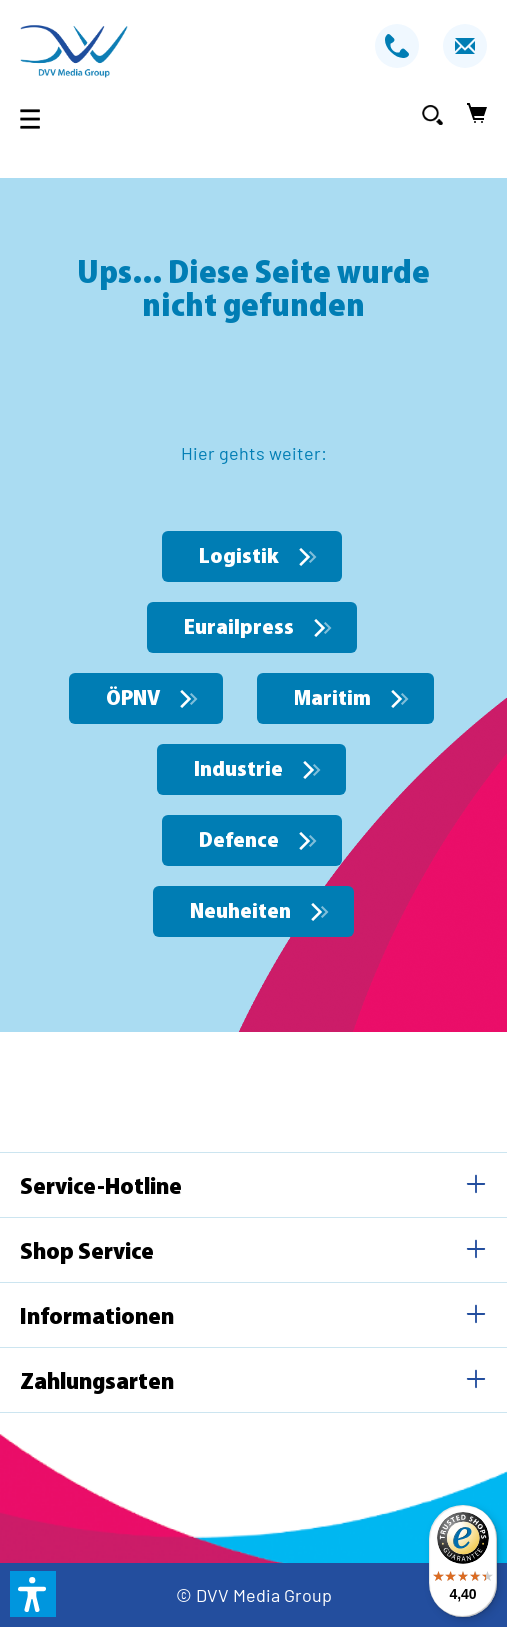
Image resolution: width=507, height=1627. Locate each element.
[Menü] (36, 118)
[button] (33, 1594)
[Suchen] (432, 114)
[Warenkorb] (471, 114)
